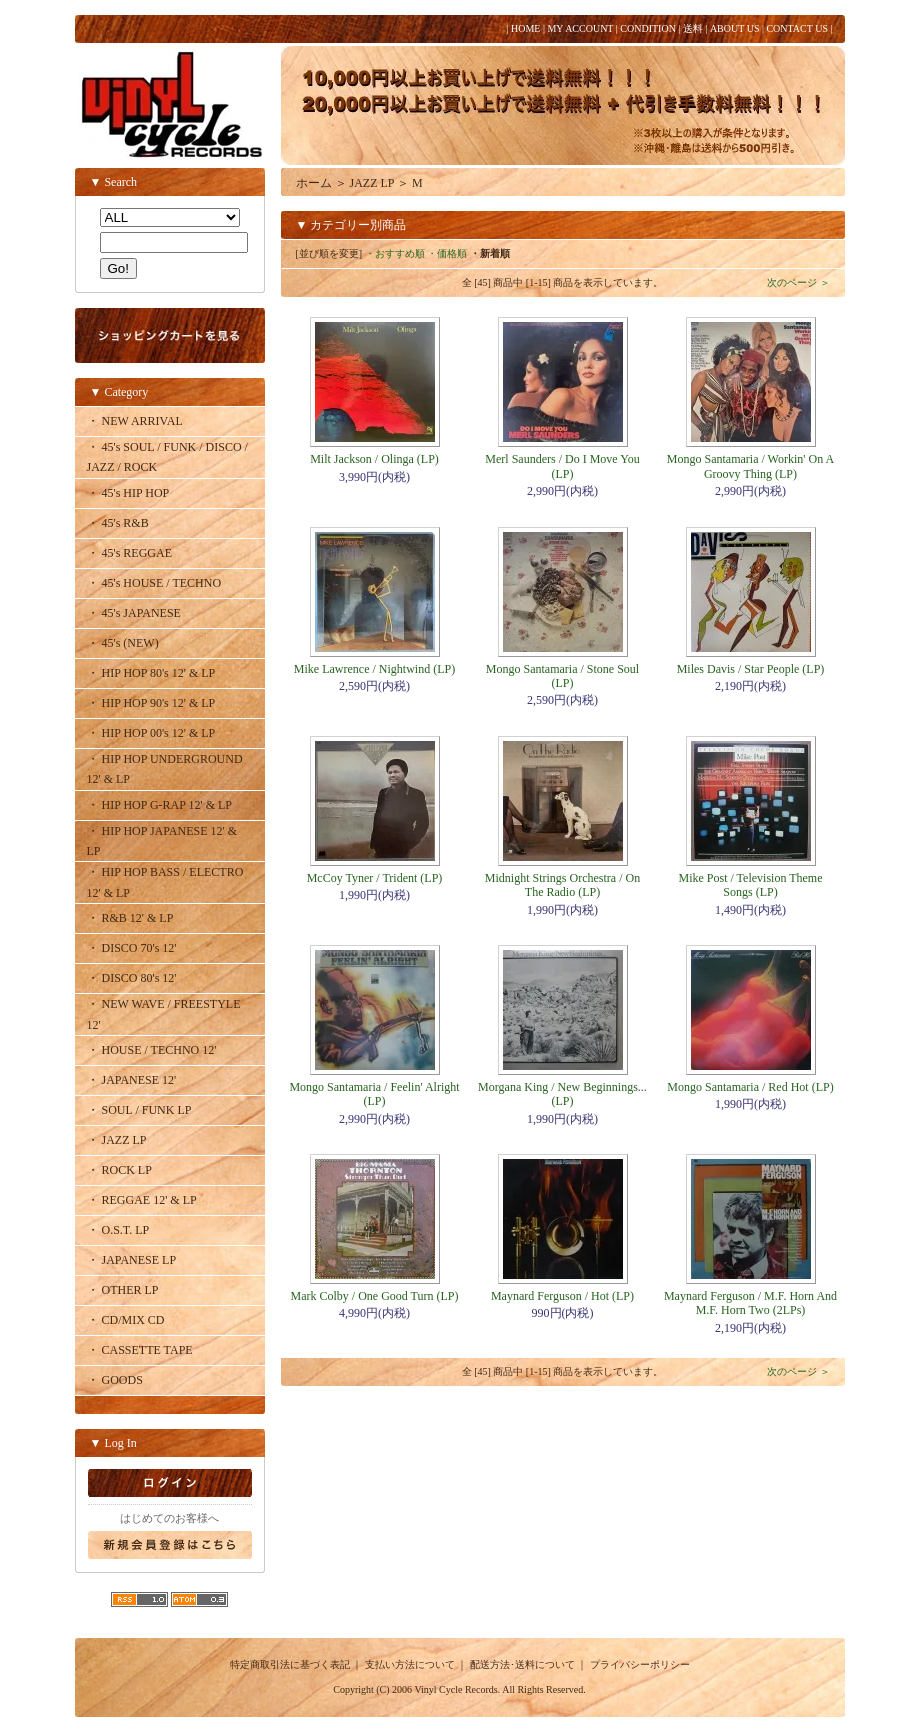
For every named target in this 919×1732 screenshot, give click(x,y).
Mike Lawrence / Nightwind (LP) (374, 669)
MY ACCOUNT (580, 28)
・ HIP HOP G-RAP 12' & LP (160, 805)
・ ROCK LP (119, 1170)
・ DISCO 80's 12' (132, 978)
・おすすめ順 (395, 253)
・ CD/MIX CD (126, 1320)
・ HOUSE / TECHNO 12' (152, 1050)
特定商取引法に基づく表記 (290, 1664)
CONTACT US (797, 28)
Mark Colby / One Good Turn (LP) (374, 1296)
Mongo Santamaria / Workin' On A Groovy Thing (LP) (750, 466)
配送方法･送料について (522, 1664)
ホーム (314, 183)
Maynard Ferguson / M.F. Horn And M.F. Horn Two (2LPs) (750, 1303)
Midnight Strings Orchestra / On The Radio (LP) (562, 885)
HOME (525, 28)
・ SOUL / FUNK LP (139, 1110)
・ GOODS (115, 1380)
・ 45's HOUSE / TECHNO (154, 583)
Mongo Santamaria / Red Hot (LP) (750, 1087)
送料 (693, 28)
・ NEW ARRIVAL (135, 421)
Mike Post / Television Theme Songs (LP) (750, 885)
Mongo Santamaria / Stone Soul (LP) (562, 676)
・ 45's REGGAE (130, 553)
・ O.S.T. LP (118, 1230)
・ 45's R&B (118, 523)
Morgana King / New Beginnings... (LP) (562, 1094)
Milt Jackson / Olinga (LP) (374, 459)
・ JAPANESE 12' (132, 1080)
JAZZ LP (372, 183)
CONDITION (648, 28)
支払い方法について (410, 1664)
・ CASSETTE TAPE (140, 1350)
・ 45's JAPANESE (134, 613)
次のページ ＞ (798, 282)
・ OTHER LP (123, 1290)
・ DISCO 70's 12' (132, 948)
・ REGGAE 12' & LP (142, 1200)
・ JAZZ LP (117, 1140)
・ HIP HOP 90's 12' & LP (151, 703)
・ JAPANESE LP (132, 1260)
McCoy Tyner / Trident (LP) (375, 878)
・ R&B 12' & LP (130, 918)
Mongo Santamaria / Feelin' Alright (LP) (374, 1094)
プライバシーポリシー (640, 1664)
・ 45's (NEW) (123, 643)
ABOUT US (735, 28)
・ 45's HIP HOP (128, 493)
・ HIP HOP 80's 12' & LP (151, 673)
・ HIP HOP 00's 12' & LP (151, 733)
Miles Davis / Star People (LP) (751, 669)
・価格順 (447, 253)
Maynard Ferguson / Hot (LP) (562, 1296)
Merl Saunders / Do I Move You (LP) (562, 466)
